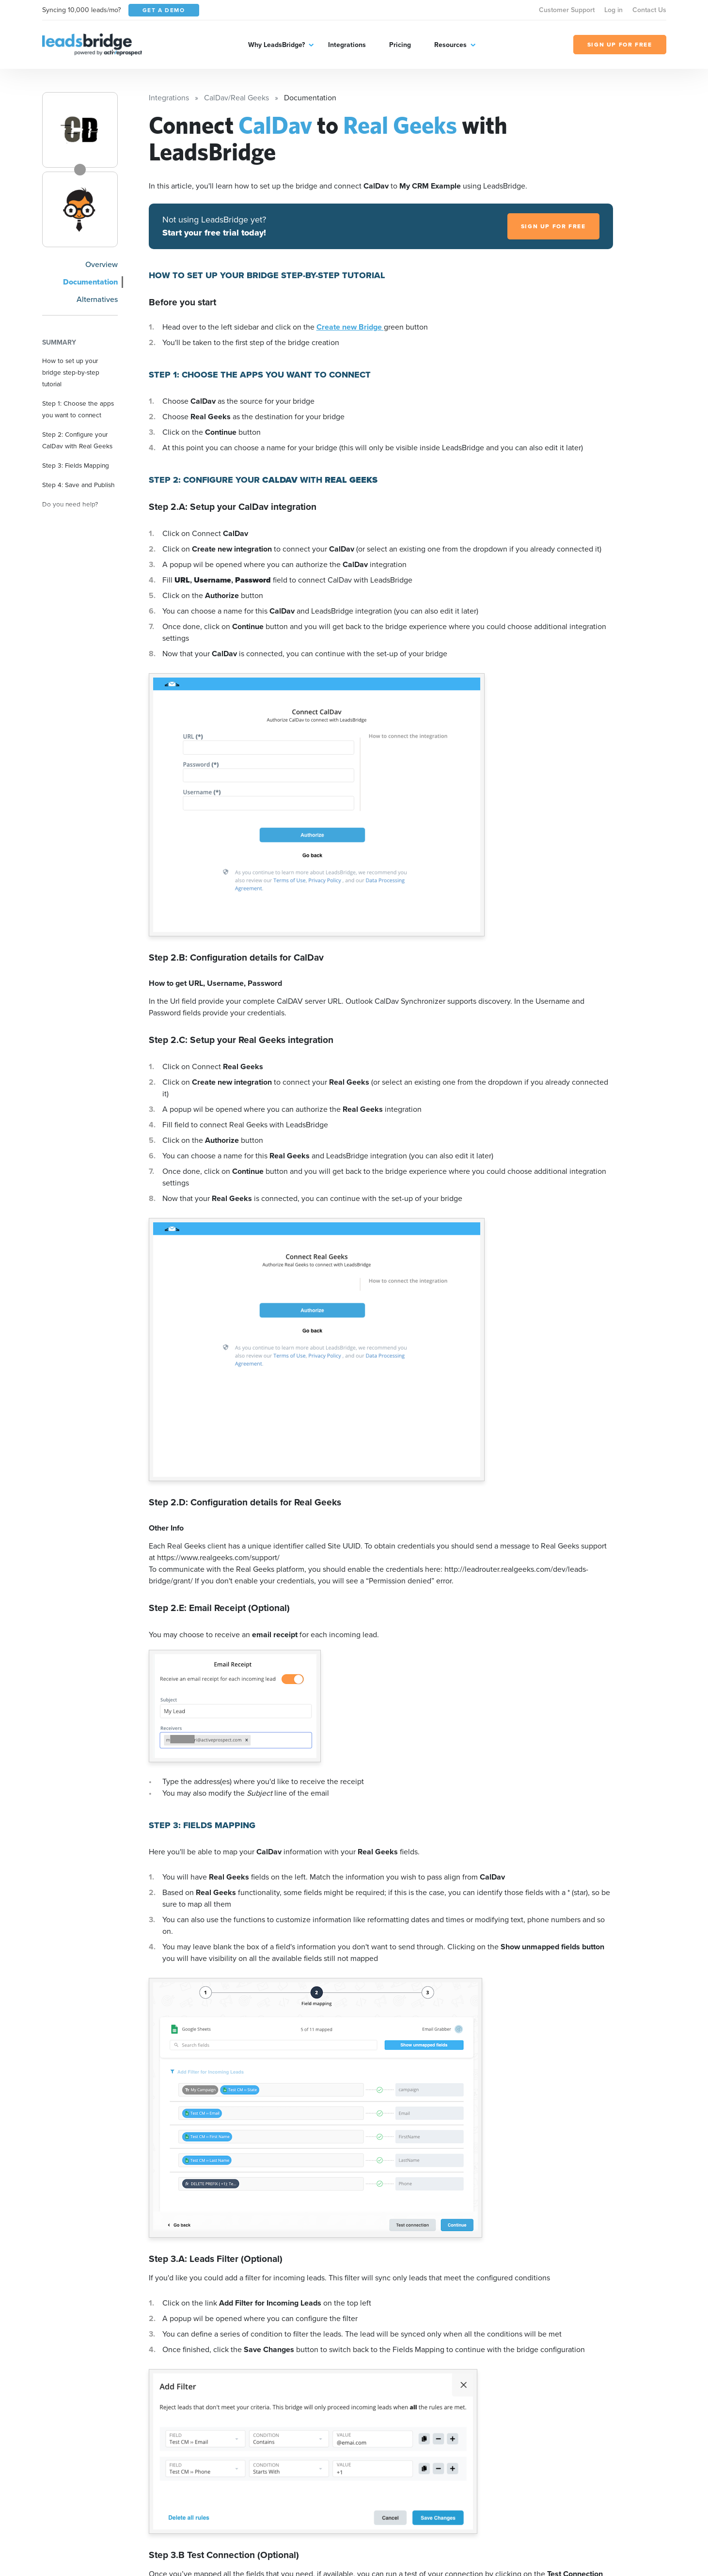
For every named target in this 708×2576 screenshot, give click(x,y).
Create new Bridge (350, 326)
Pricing (400, 45)
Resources (450, 45)
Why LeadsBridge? (276, 45)
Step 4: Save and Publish (78, 485)
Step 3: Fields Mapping (75, 465)
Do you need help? (70, 504)
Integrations (347, 45)
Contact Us (649, 10)
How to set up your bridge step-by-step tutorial (70, 372)
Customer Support (567, 10)
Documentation (90, 281)
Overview (101, 264)
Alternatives (97, 299)
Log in (613, 10)
